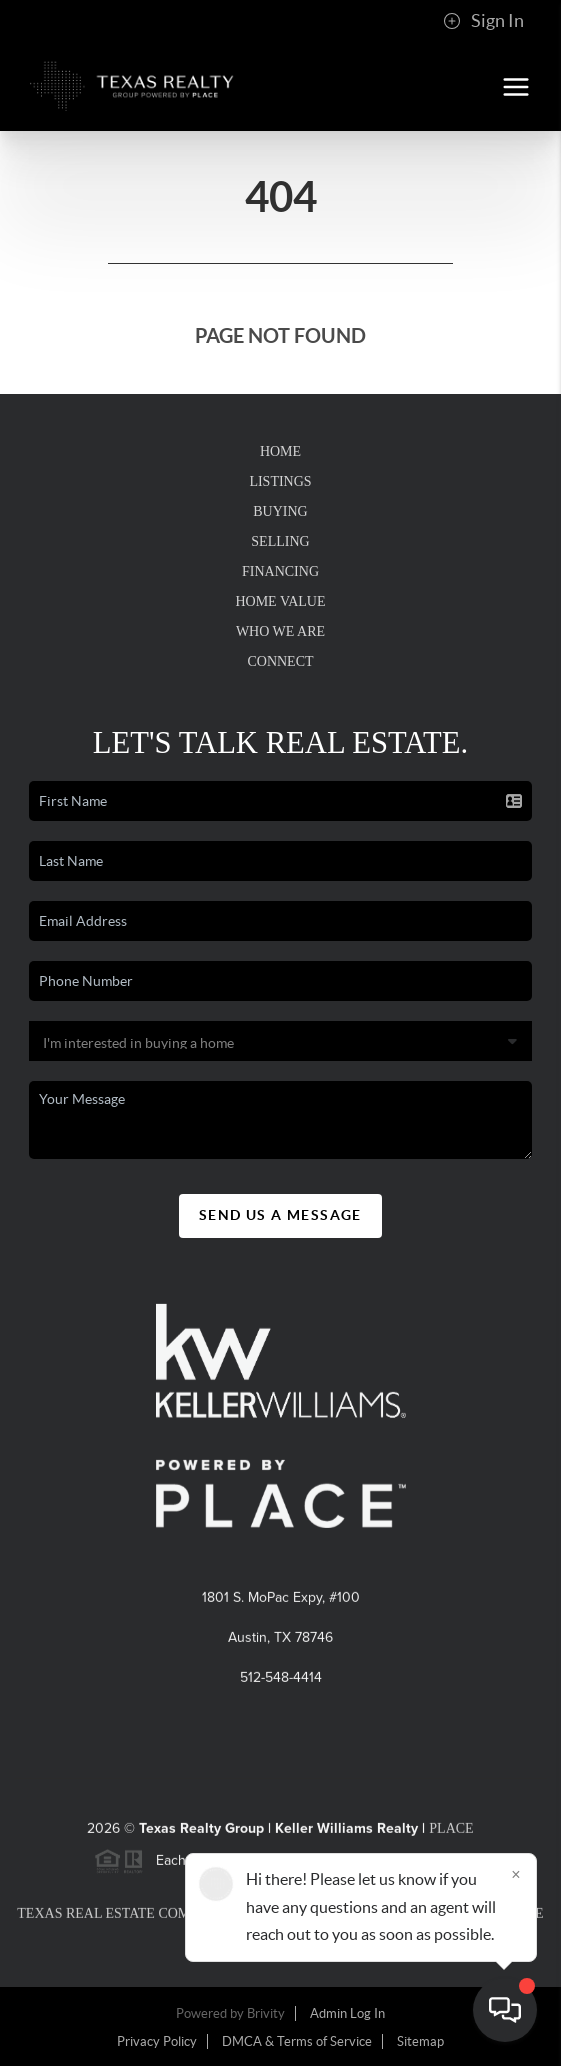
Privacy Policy (157, 2041)
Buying (280, 511)
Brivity (266, 2013)
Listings (280, 481)
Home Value (280, 601)
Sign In (483, 21)
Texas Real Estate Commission (132, 1918)
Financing (280, 571)
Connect (280, 661)
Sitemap (420, 2041)
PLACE (451, 1833)
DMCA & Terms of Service (297, 2041)
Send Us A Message (280, 1215)
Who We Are (280, 631)
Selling (280, 541)
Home (280, 451)
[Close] (516, 1874)
